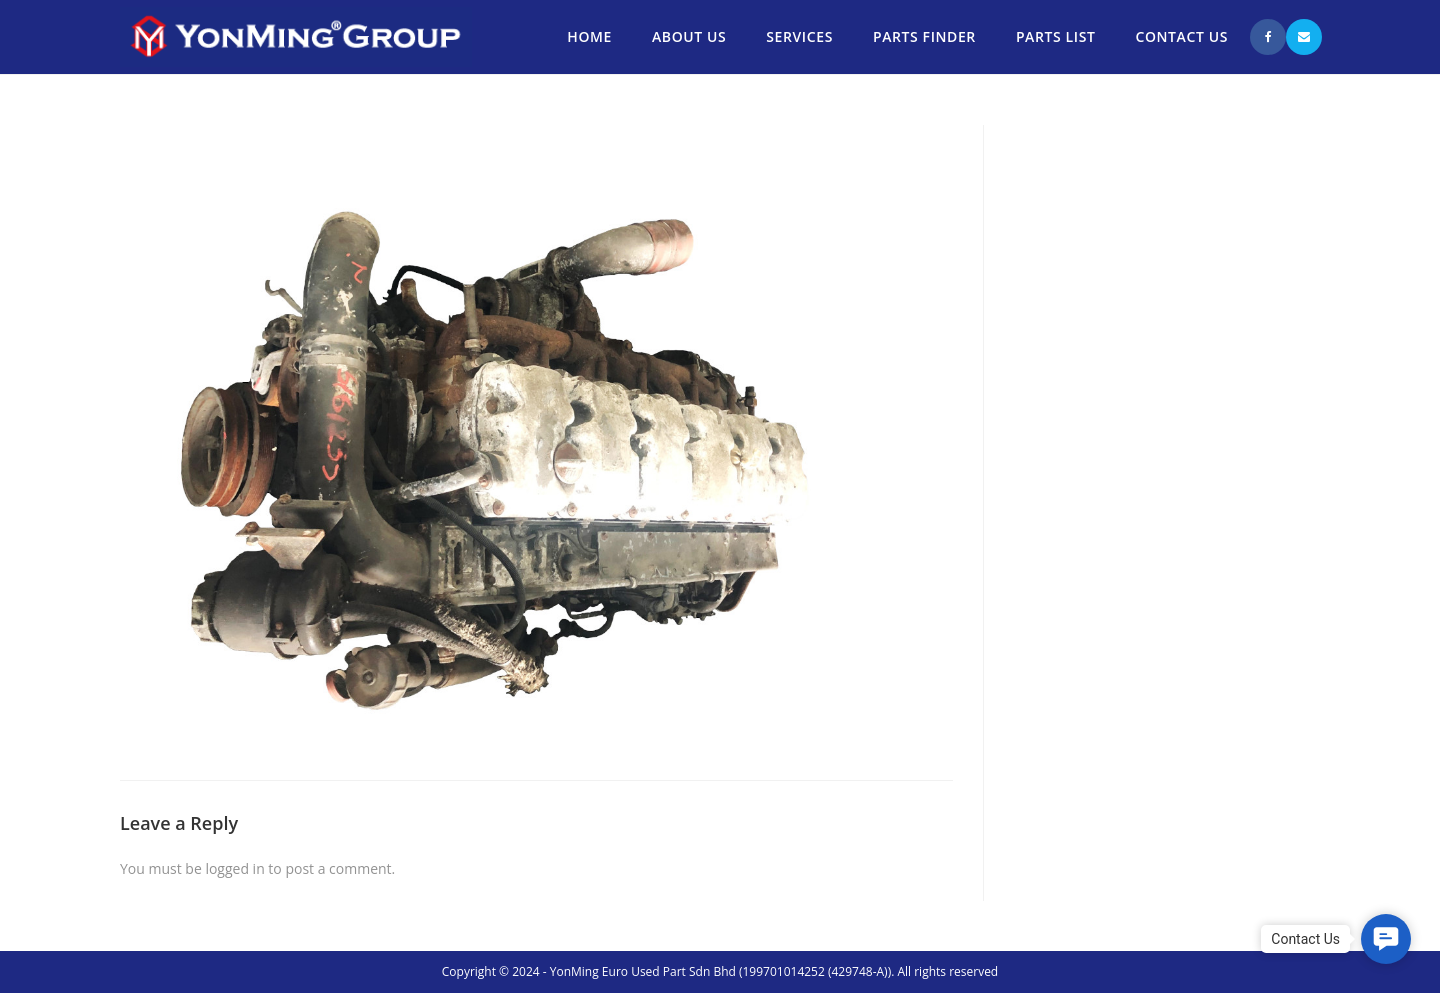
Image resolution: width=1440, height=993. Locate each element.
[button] (1386, 939)
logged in (234, 868)
